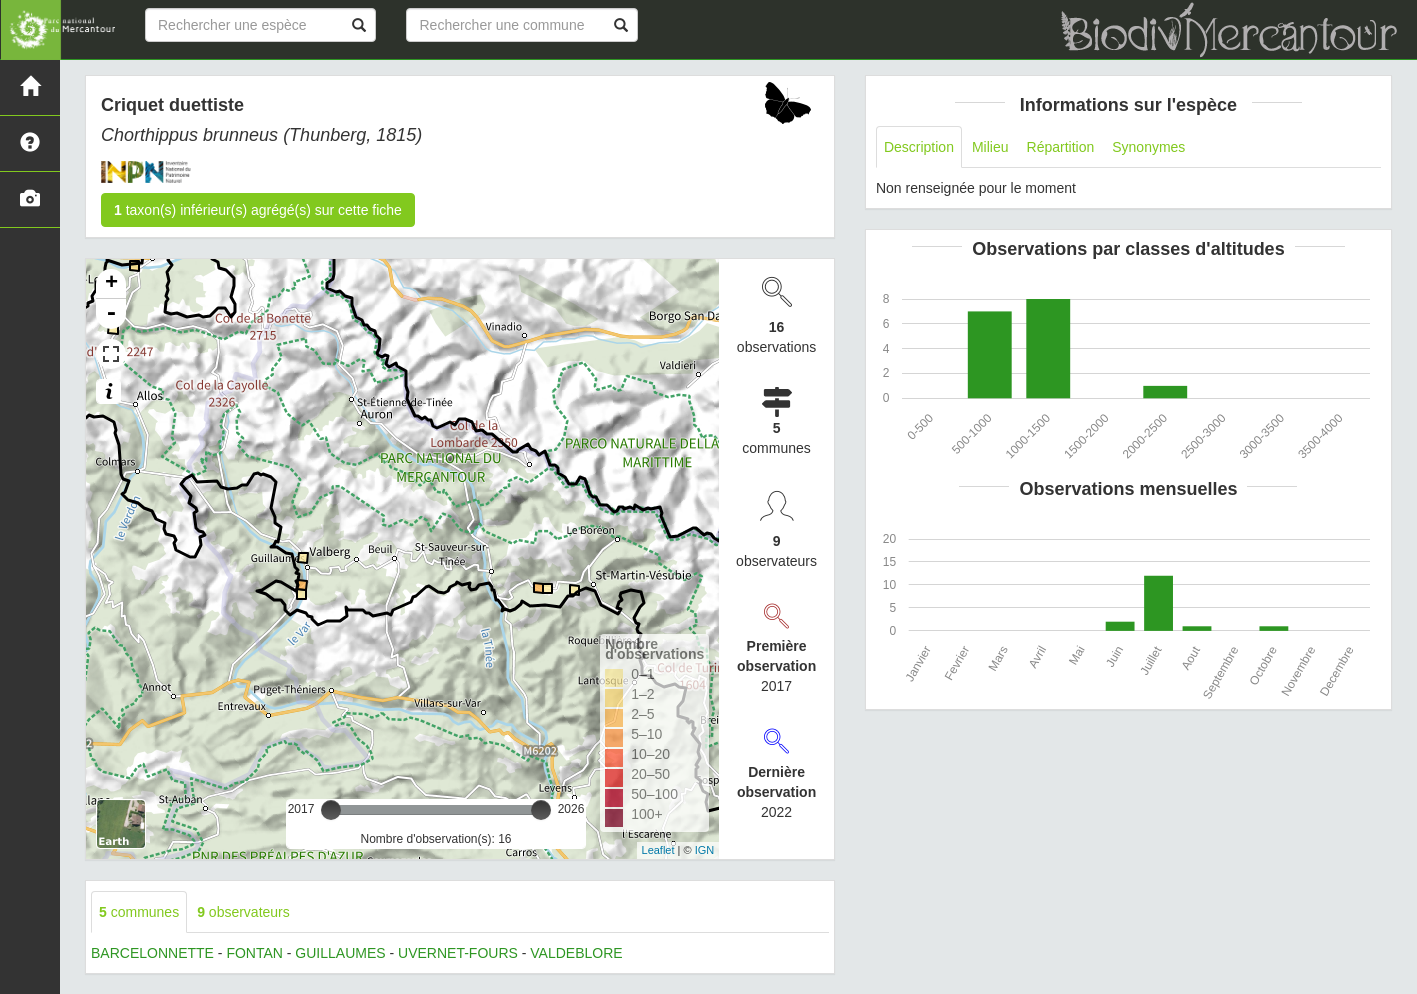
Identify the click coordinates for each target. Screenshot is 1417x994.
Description (919, 147)
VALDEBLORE (576, 953)
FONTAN (254, 953)
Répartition (1061, 147)
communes (139, 912)
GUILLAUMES (340, 953)
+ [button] (111, 284)
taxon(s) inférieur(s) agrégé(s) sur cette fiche (258, 210)
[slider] (331, 810)
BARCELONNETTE (152, 953)
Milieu (990, 147)
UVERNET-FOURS (458, 953)
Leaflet (658, 850)
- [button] (111, 314)
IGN (705, 850)
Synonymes (1148, 147)
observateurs (243, 912)
